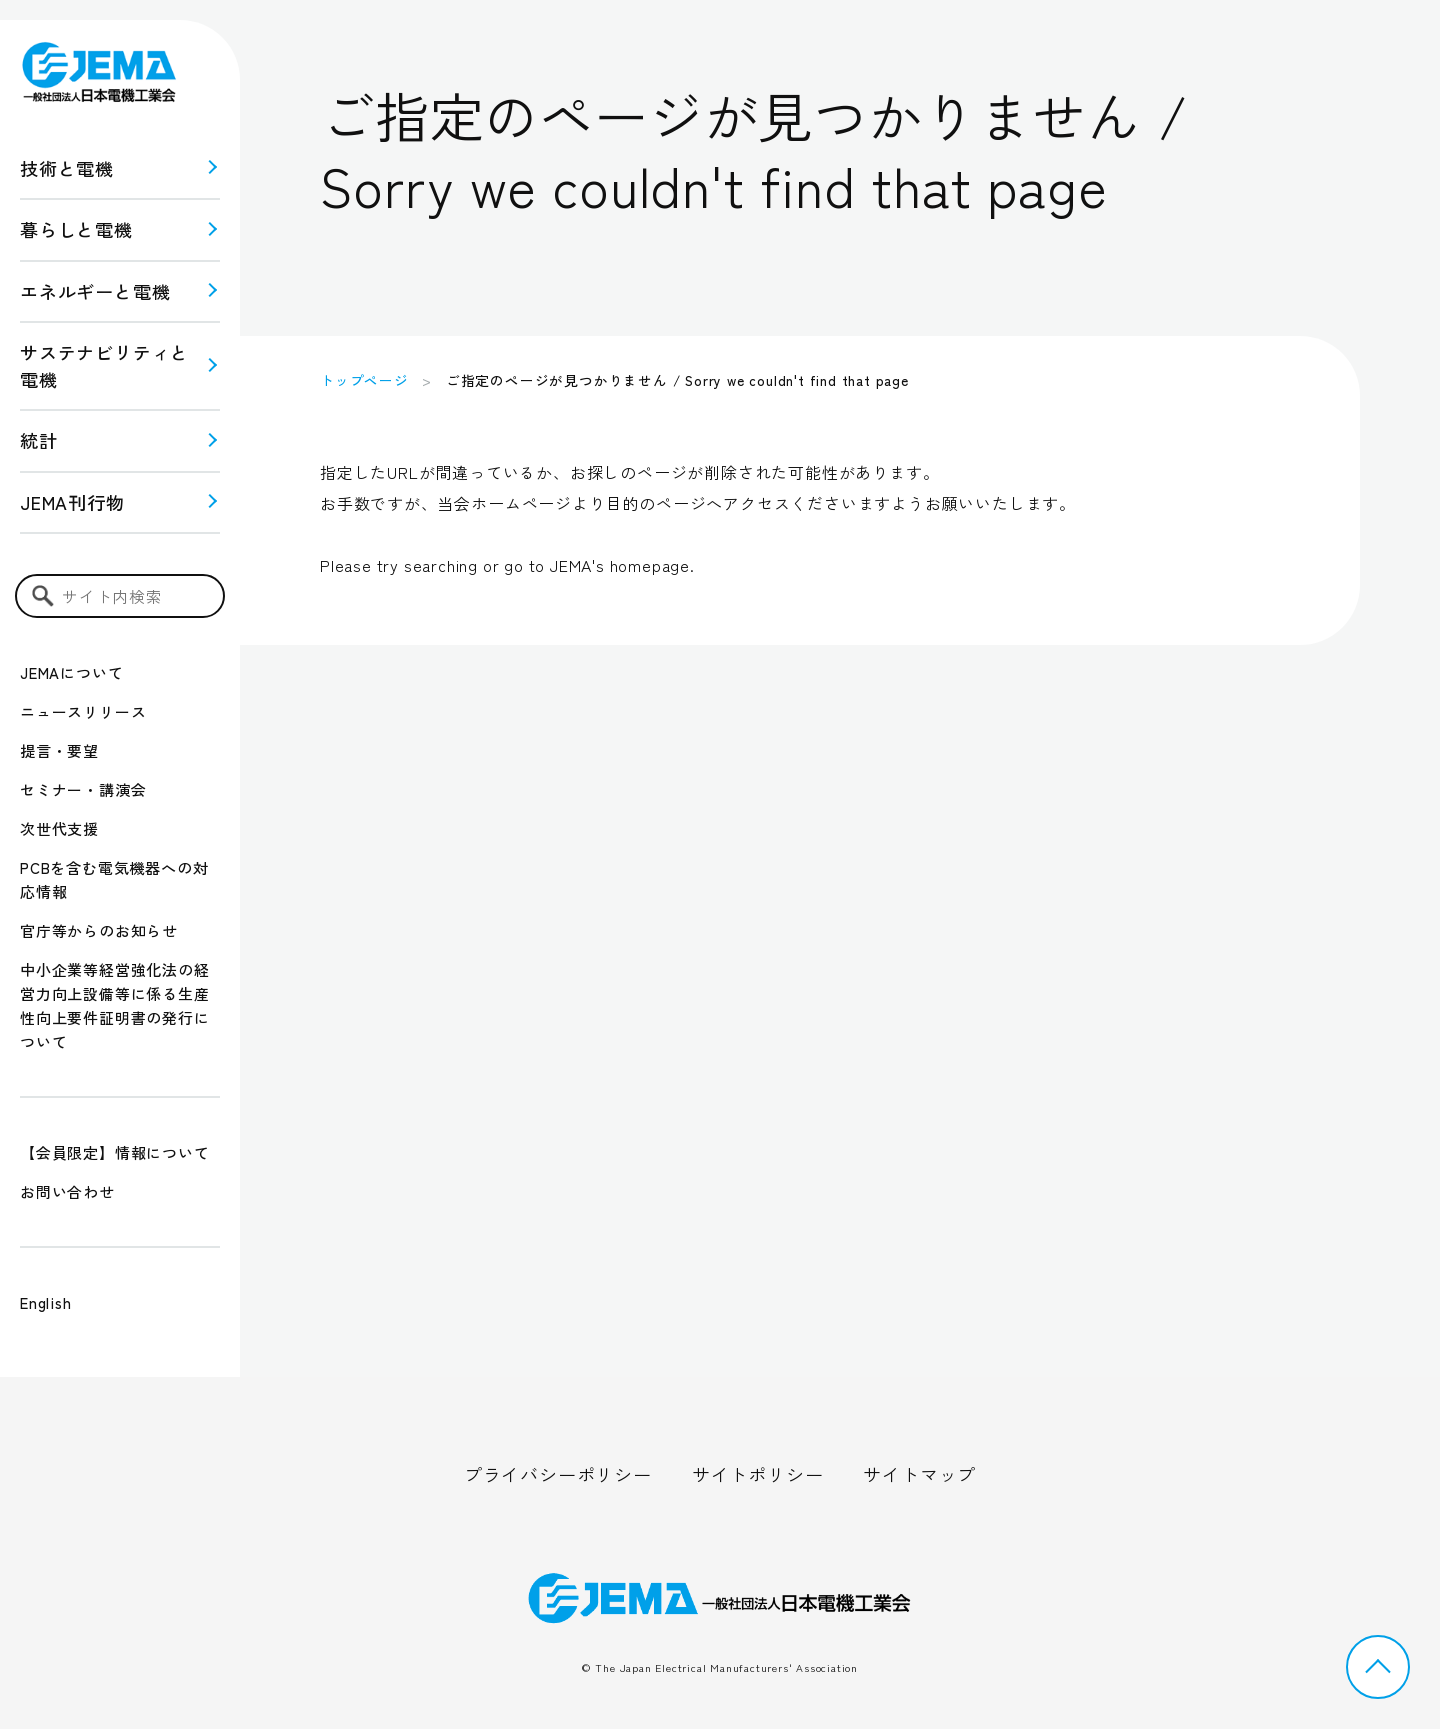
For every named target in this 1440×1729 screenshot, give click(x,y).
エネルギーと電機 (95, 291)
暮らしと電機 (76, 229)
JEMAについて (71, 672)
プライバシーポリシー (558, 1474)
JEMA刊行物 (72, 502)
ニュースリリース (83, 711)
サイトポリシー (758, 1474)
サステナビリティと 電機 (104, 365)
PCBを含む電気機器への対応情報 (114, 879)
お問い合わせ (67, 1191)
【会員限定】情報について (115, 1152)
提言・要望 (59, 750)
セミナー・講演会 (83, 789)
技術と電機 (67, 168)
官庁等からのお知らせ (99, 930)
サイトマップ (919, 1474)
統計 (39, 440)
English (46, 1302)
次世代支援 (59, 828)
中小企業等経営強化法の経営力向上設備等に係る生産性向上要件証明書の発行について (115, 1005)
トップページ (364, 380)
